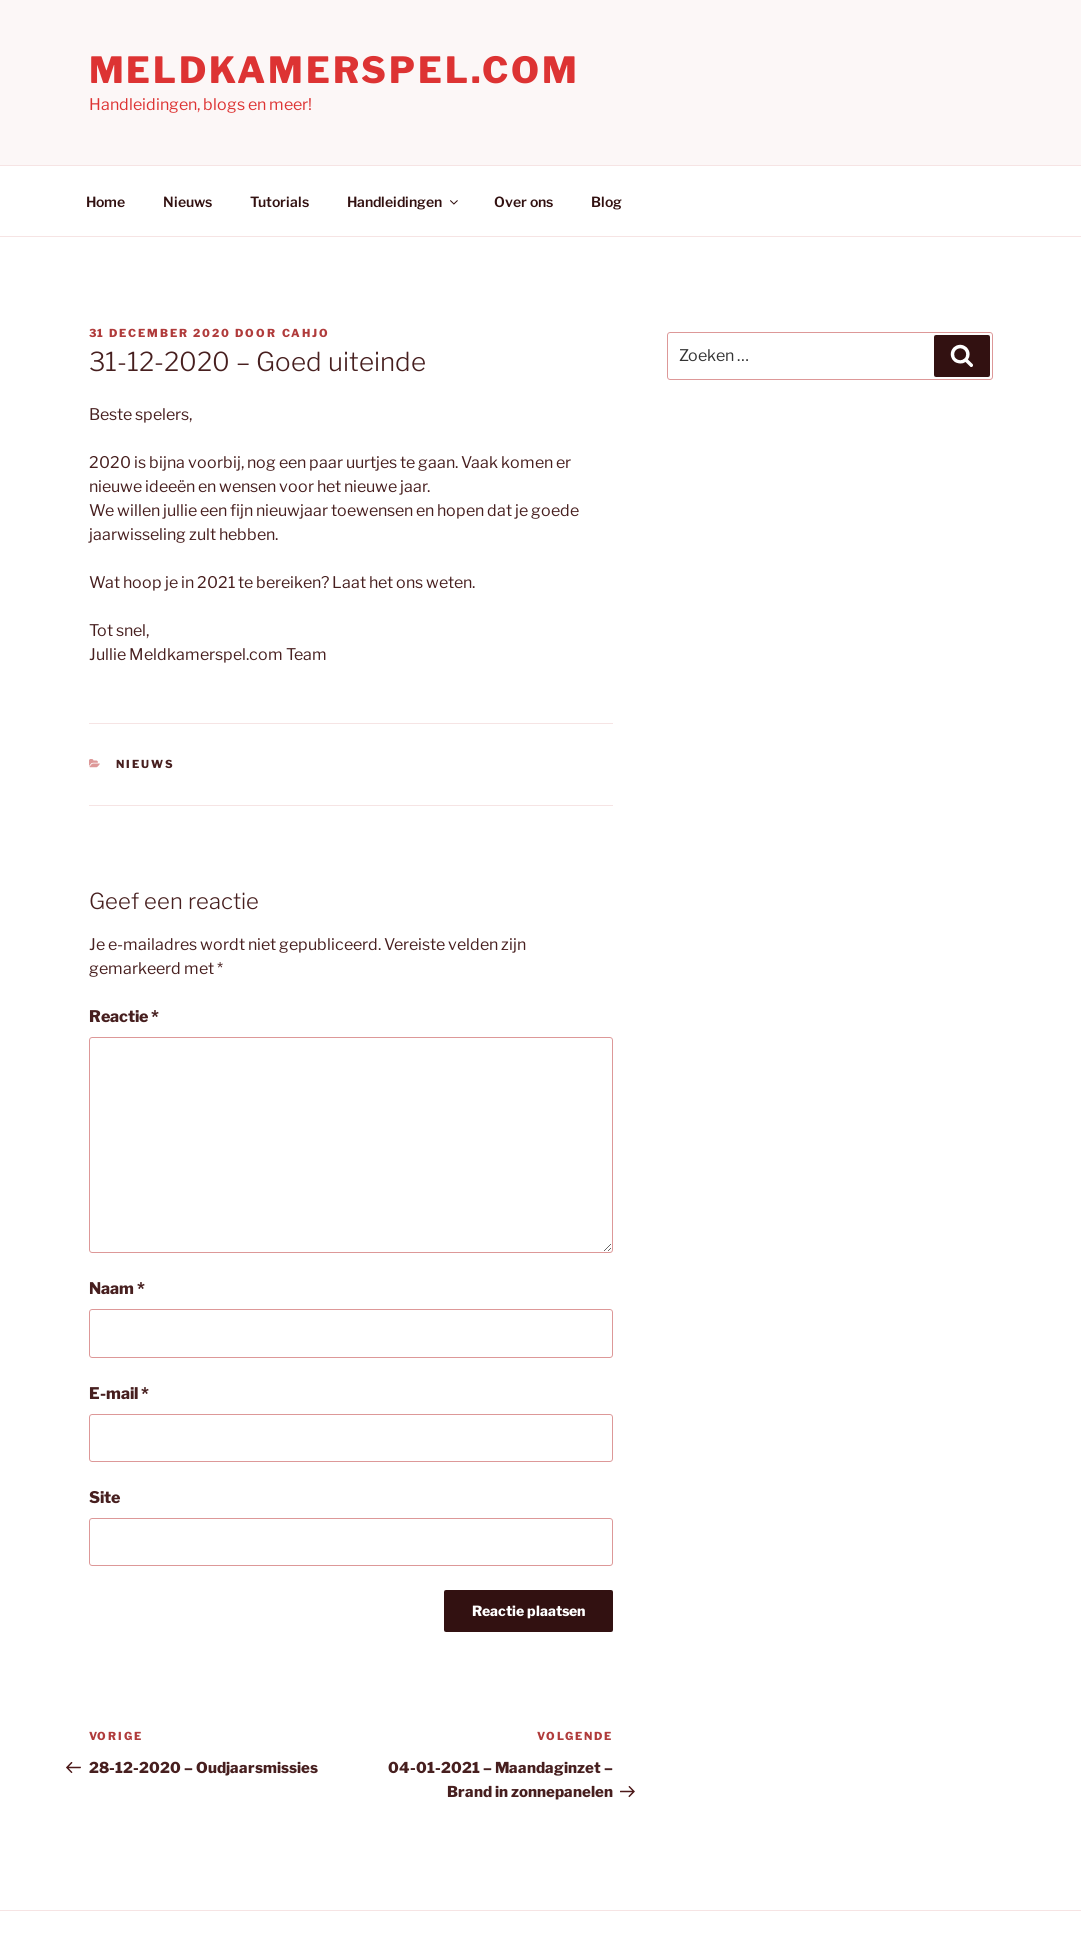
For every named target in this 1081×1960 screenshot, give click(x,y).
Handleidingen (404, 201)
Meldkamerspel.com (334, 70)
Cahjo (306, 333)
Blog (606, 201)
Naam (117, 1288)
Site (104, 1497)
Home (105, 201)
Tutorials (279, 201)
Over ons (523, 201)
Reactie (124, 1016)
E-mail (119, 1393)
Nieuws (187, 201)
